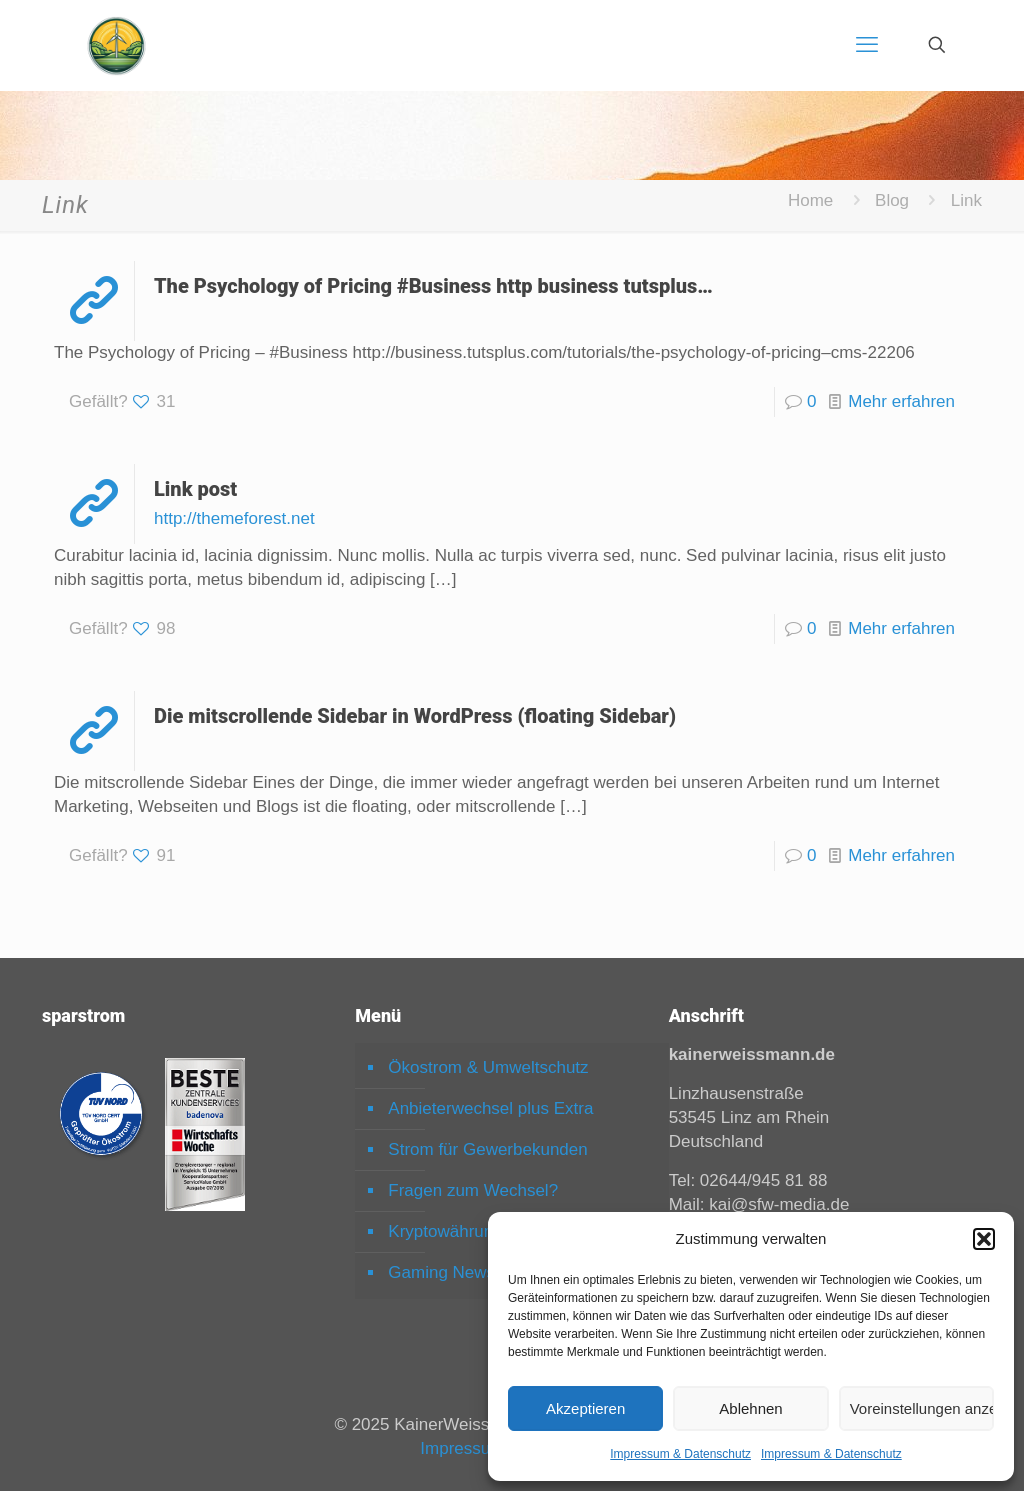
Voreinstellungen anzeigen (922, 1408)
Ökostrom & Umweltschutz (488, 1067)
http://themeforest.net (234, 518)
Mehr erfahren (901, 401)
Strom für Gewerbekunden (487, 1149)
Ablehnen (750, 1408)
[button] (984, 1239)
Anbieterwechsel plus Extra (490, 1108)
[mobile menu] (867, 45)
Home (810, 200)
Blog (892, 200)
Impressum (462, 1448)
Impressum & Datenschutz (680, 1454)
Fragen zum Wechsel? (473, 1190)
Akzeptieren (585, 1408)
